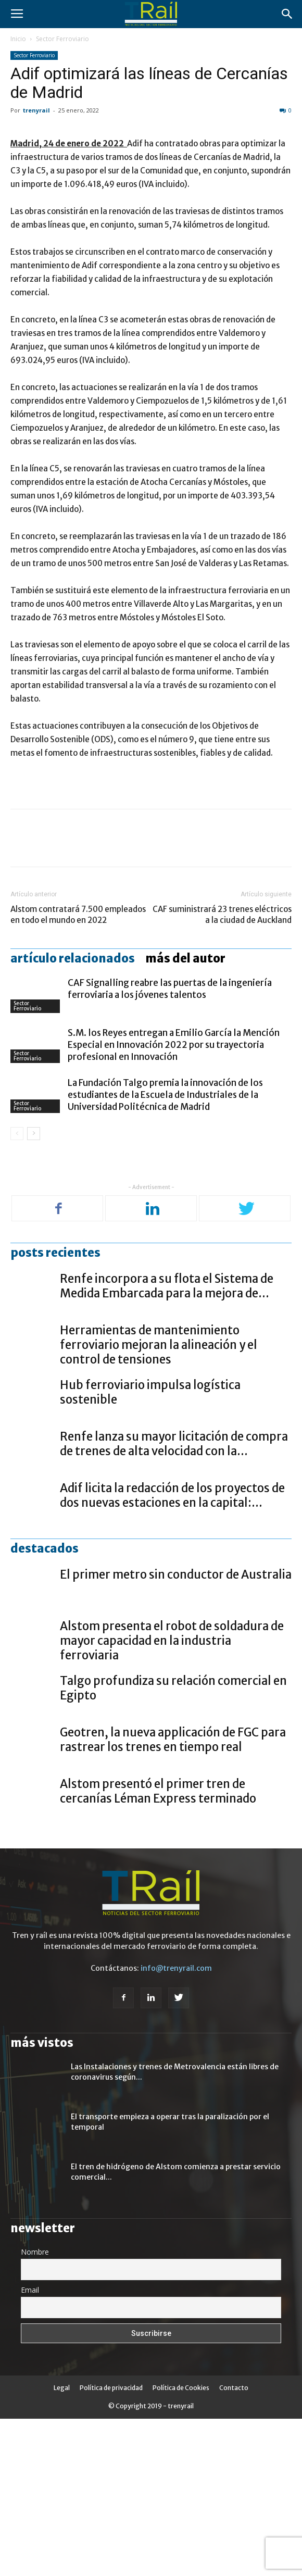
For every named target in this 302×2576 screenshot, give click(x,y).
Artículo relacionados (72, 1116)
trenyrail (36, 110)
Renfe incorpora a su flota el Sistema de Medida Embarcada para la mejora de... (166, 1443)
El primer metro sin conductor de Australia (176, 1732)
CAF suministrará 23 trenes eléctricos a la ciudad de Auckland (222, 1072)
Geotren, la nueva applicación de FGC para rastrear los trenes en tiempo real (173, 1897)
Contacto (233, 2545)
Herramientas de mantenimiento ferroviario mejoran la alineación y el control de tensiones (158, 1502)
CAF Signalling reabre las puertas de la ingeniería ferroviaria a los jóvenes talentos (170, 1146)
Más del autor (185, 1116)
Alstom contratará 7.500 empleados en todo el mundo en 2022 (78, 1072)
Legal (62, 2545)
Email (30, 2448)
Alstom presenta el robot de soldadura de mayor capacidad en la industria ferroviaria (172, 1798)
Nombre (35, 2410)
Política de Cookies (181, 2545)
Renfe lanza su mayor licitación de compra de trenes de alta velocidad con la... (174, 1601)
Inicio (18, 38)
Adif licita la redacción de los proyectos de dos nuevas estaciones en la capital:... (172, 1653)
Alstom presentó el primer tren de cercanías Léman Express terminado (158, 1949)
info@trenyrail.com (176, 2126)
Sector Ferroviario (62, 38)
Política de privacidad (111, 2545)
